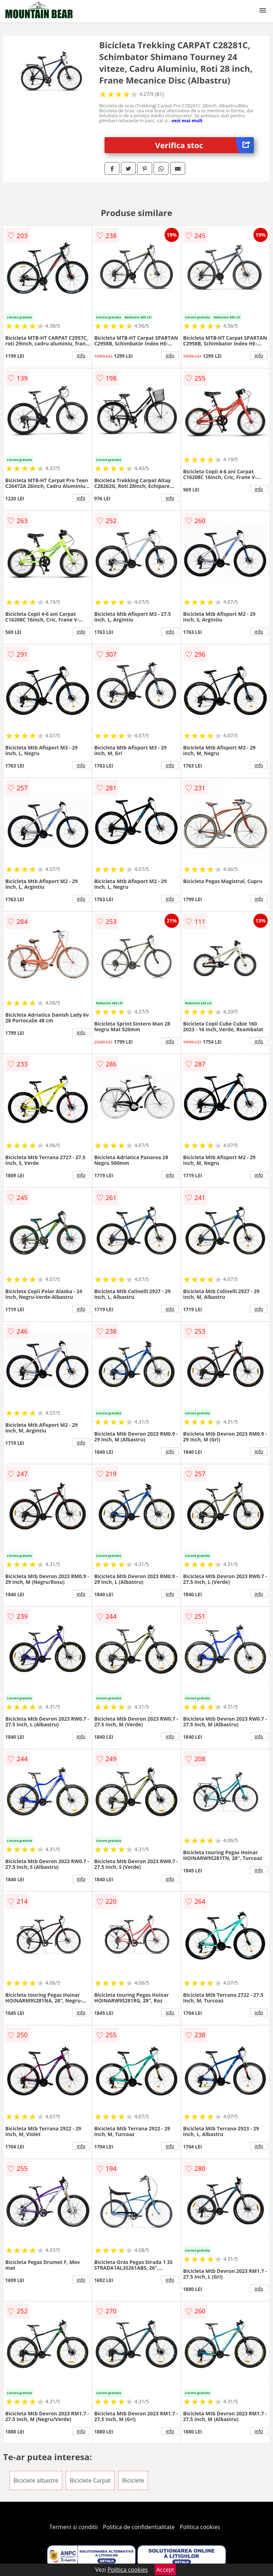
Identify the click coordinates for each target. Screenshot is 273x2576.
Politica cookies (200, 2527)
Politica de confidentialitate (139, 2527)
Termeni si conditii (73, 2527)
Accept (165, 2570)
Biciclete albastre (36, 2480)
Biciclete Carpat (90, 2480)
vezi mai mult (187, 120)
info (81, 355)
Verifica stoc (204, 145)
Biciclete (133, 2480)
